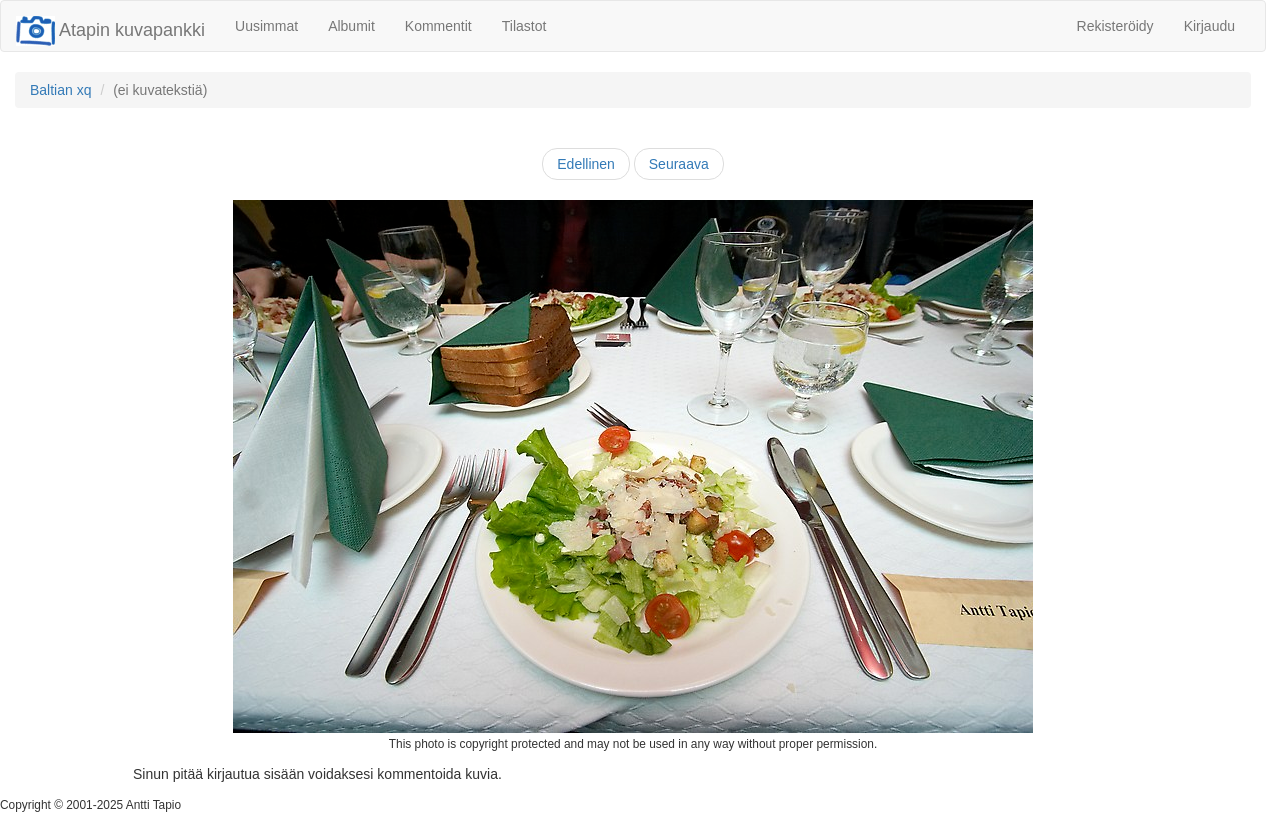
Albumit (351, 26)
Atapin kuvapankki (110, 30)
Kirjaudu (1209, 26)
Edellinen (586, 164)
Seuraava (679, 164)
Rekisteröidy (1115, 26)
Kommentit (438, 26)
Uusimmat (266, 26)
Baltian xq (60, 90)
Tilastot (524, 26)
